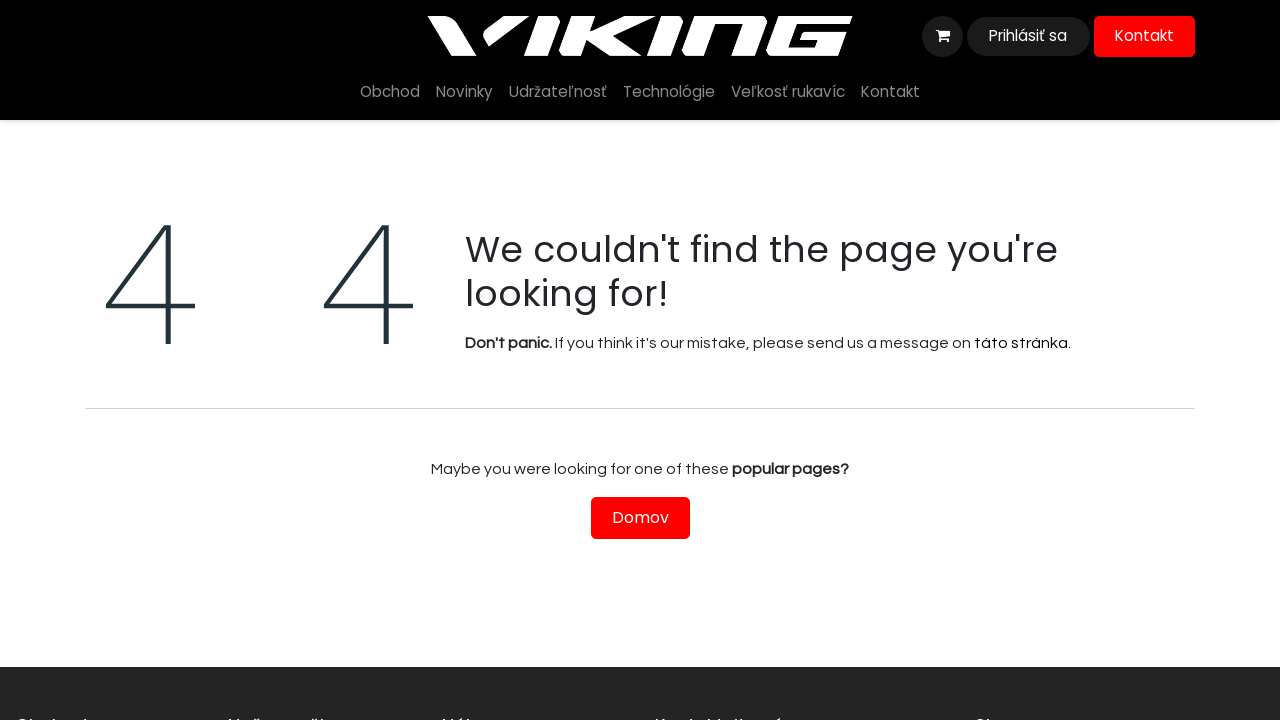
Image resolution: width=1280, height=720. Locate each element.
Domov (640, 517)
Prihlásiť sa (1028, 35)
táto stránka (1021, 343)
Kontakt (1144, 35)
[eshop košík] (942, 36)
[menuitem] (390, 92)
